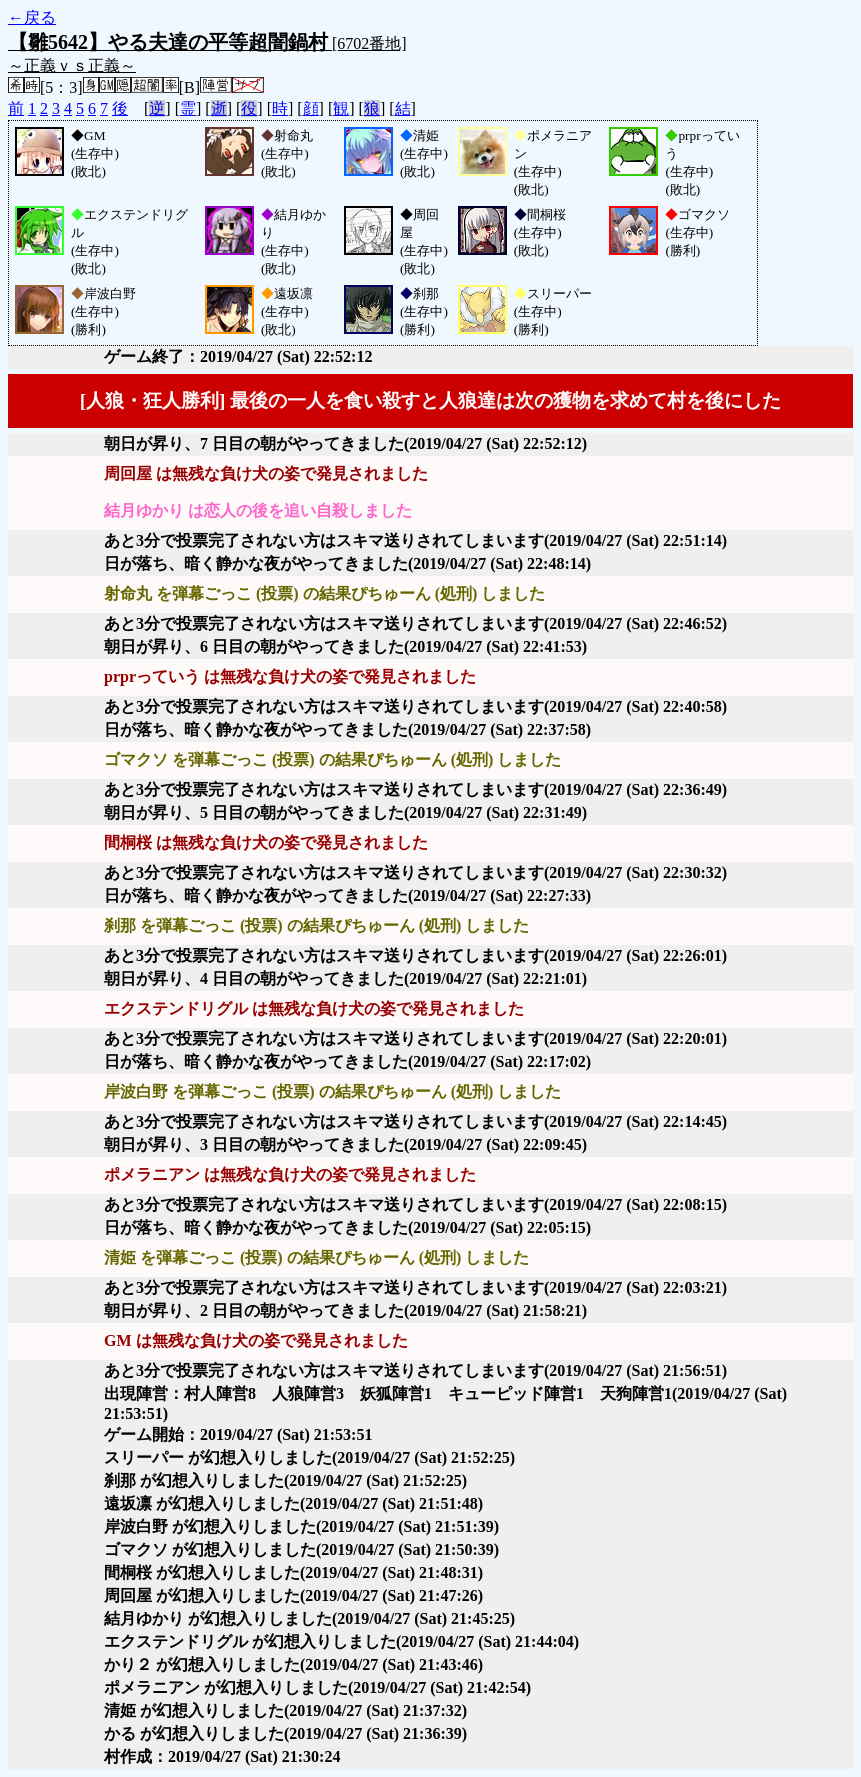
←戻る (32, 17)
